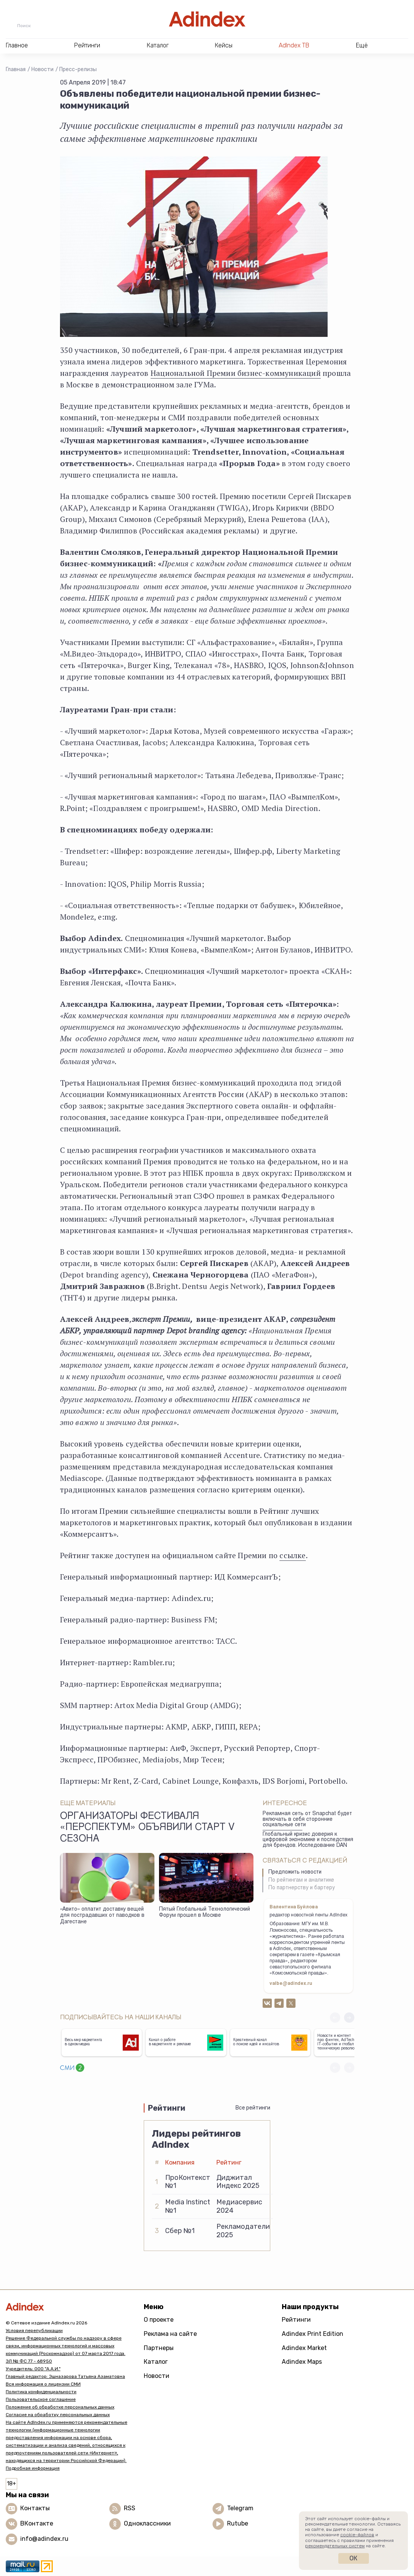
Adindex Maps (302, 2361)
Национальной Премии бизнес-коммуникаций (236, 373)
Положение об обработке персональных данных (60, 2407)
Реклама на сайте (170, 2333)
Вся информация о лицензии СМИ (43, 2384)
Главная (16, 69)
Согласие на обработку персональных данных (58, 2414)
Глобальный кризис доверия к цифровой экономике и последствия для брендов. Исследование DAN (308, 1840)
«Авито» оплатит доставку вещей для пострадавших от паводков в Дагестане (102, 1916)
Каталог (156, 2361)
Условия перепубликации (34, 2330)
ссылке (292, 1555)
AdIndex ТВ (294, 45)
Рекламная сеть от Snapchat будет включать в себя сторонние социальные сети (307, 1819)
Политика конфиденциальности (41, 2391)
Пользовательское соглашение (41, 2399)
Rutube (237, 2523)
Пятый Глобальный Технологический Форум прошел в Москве (204, 1913)
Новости (42, 69)
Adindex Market (304, 2348)
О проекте (159, 2319)
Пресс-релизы (78, 69)
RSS (129, 2508)
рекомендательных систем (335, 2545)
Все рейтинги (252, 2108)
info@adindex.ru (44, 2538)
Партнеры (159, 2348)
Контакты (35, 2508)
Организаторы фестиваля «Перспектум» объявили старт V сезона (147, 1828)
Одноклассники (147, 2523)
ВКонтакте (36, 2523)
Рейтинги (296, 2319)
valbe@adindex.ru (291, 1983)
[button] (349, 2017)
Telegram (240, 2508)
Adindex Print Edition (312, 2333)
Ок (353, 2558)
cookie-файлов (357, 2534)
